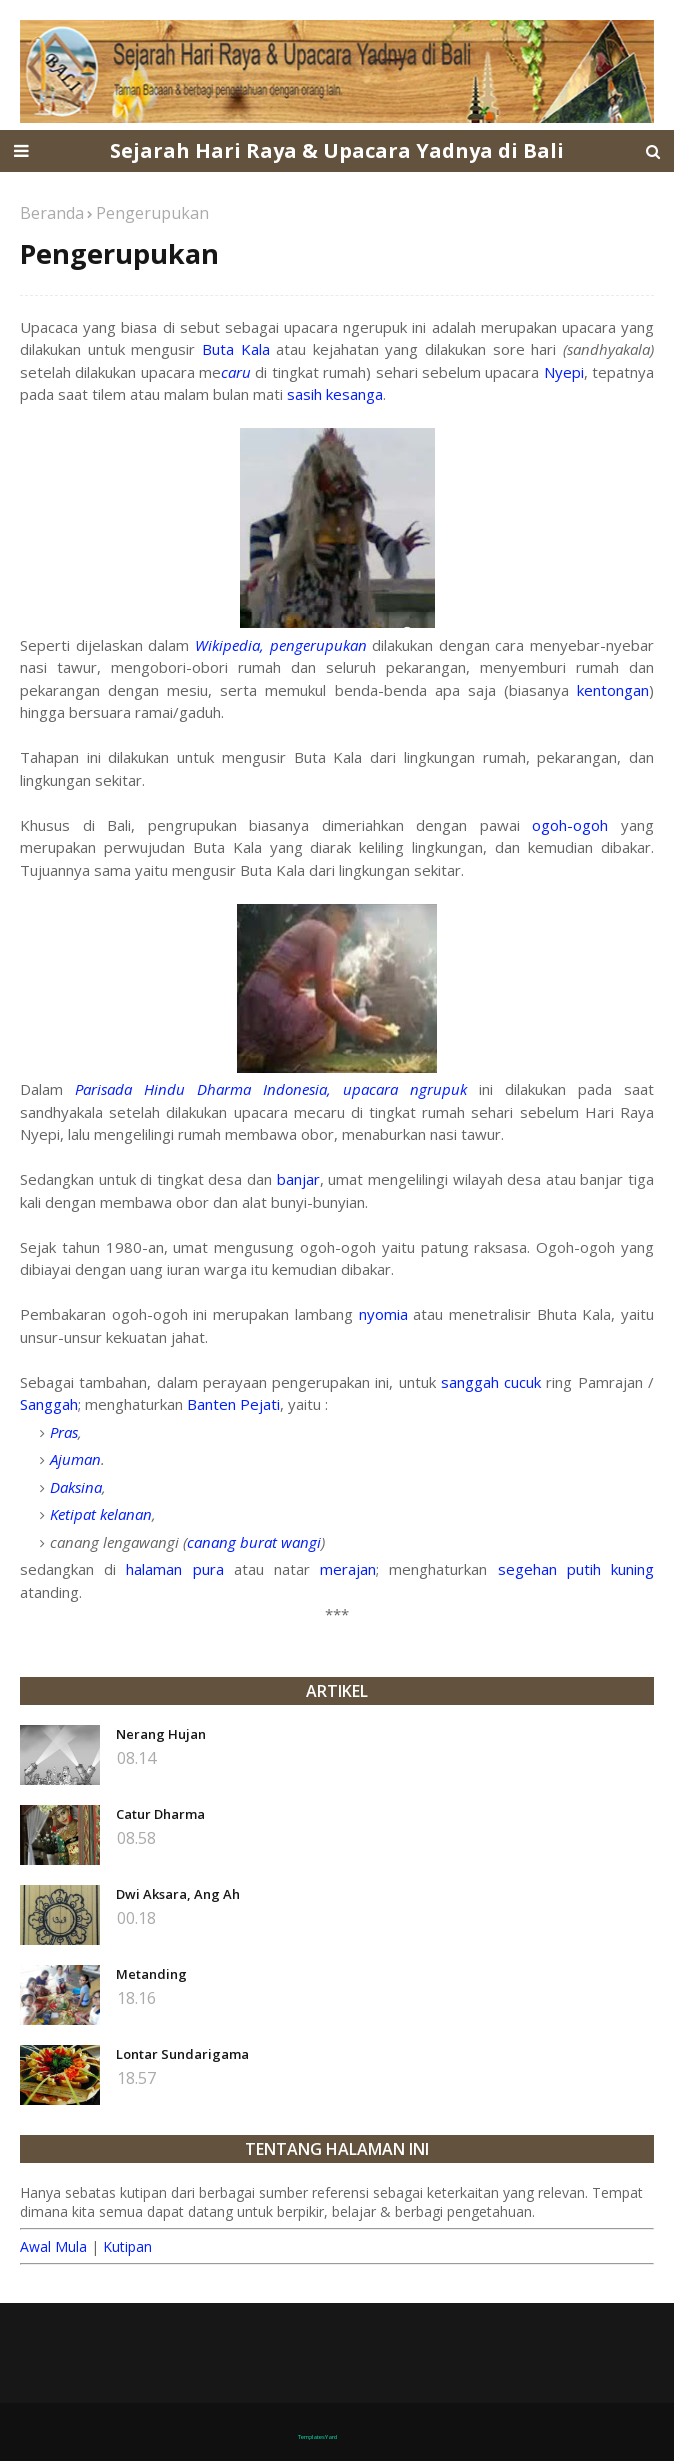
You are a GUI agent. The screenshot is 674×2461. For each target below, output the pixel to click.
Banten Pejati (233, 1404)
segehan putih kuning (576, 1569)
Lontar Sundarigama (182, 2054)
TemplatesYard (317, 2437)
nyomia (383, 1314)
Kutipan (127, 2246)
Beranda (52, 213)
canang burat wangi (254, 1542)
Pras (64, 1432)
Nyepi (564, 372)
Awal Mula (53, 2246)
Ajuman (75, 1459)
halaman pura (174, 1569)
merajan (348, 1569)
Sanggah (49, 1404)
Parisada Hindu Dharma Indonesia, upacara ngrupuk (271, 1089)
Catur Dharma (160, 1814)
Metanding (151, 1974)
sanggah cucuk (491, 1382)
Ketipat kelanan (101, 1514)
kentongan (613, 690)
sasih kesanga (335, 394)
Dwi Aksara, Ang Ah (178, 1894)
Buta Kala (236, 349)
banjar (298, 1179)
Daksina (76, 1487)
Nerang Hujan (161, 1734)
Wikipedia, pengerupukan (281, 645)
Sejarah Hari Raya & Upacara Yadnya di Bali (337, 150)
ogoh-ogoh (570, 825)
